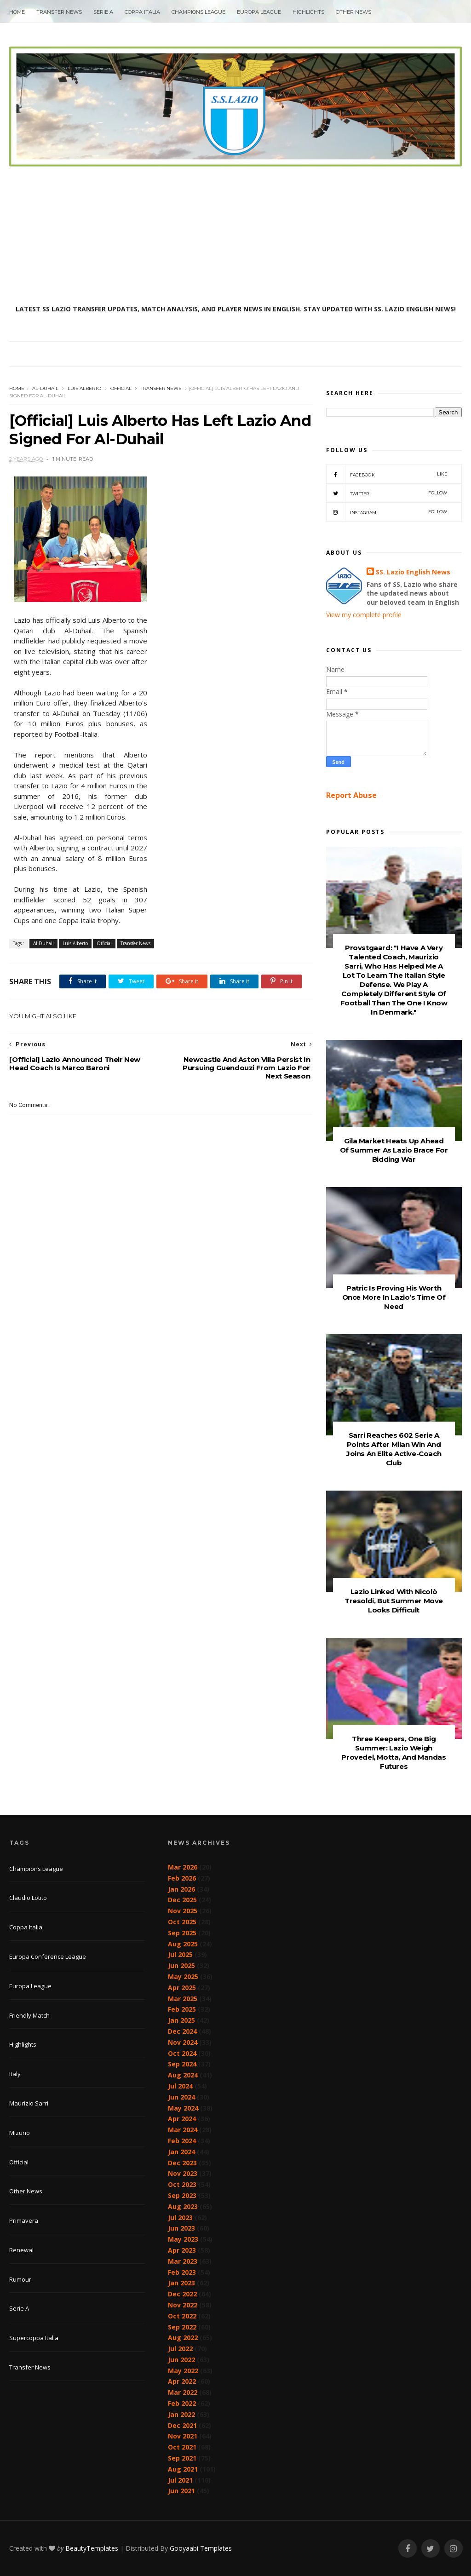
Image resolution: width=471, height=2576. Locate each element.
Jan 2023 (181, 2282)
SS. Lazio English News (413, 572)
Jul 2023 (180, 2217)
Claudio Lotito (28, 1897)
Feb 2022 (182, 2403)
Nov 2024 (182, 2042)
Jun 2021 (181, 2490)
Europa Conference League (47, 1956)
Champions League (198, 12)
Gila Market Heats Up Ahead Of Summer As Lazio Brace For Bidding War (394, 1150)
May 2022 (183, 2370)
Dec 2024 (182, 2031)
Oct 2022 (182, 2316)
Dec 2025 (182, 1899)
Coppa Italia (142, 12)
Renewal (21, 2250)
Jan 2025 (181, 2020)
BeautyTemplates (91, 2548)
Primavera (23, 2220)
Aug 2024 (183, 2075)
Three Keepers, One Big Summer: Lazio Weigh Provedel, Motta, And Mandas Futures (393, 1752)
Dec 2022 (182, 2293)
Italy (15, 2074)
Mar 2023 (182, 2261)
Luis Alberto (84, 388)
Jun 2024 (181, 2097)
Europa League (259, 12)
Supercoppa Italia (33, 2338)
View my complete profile (364, 614)
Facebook (387, 474)
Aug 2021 (183, 2469)
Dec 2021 (182, 2425)
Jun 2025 (181, 1965)
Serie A (103, 12)
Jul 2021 (180, 2480)
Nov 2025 (182, 1910)
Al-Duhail (45, 388)
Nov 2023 (182, 2173)
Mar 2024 (182, 2129)
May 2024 (183, 2108)
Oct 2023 (182, 2184)
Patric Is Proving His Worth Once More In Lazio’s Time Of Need (394, 1297)
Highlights (308, 12)
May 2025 (183, 1976)
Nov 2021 (182, 2436)
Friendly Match (29, 2015)
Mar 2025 (182, 1998)
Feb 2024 (182, 2140)
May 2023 (183, 2239)
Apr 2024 (182, 2118)
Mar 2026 (182, 1867)
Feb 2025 (182, 2009)
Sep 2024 (182, 2064)
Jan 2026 (181, 1889)
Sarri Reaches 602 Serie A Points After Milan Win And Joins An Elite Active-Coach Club (393, 1449)
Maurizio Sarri (28, 2103)
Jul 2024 (180, 2086)
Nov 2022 (182, 2305)
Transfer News (59, 12)
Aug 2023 (183, 2206)
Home (17, 12)
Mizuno (19, 2132)
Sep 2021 (182, 2458)
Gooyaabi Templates (201, 2548)
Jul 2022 (180, 2348)
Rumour (20, 2279)
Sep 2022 (182, 2327)
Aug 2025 (183, 1943)
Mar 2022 (182, 2392)
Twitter (387, 493)
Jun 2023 (181, 2228)
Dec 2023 (182, 2162)
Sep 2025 (182, 1932)
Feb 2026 (182, 1878)
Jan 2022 (181, 2414)
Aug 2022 (183, 2337)
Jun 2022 (181, 2359)
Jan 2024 (181, 2151)
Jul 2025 (180, 1954)
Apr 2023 (182, 2250)
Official (121, 388)
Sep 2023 (182, 2195)
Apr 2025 (182, 1987)
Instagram (387, 512)
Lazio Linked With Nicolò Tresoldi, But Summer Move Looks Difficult (394, 1600)
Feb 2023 (182, 2272)
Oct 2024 (182, 2053)
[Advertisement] (236, 235)
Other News (353, 12)
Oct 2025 (182, 1921)
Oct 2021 (182, 2447)
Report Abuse (351, 795)
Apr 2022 (182, 2381)
